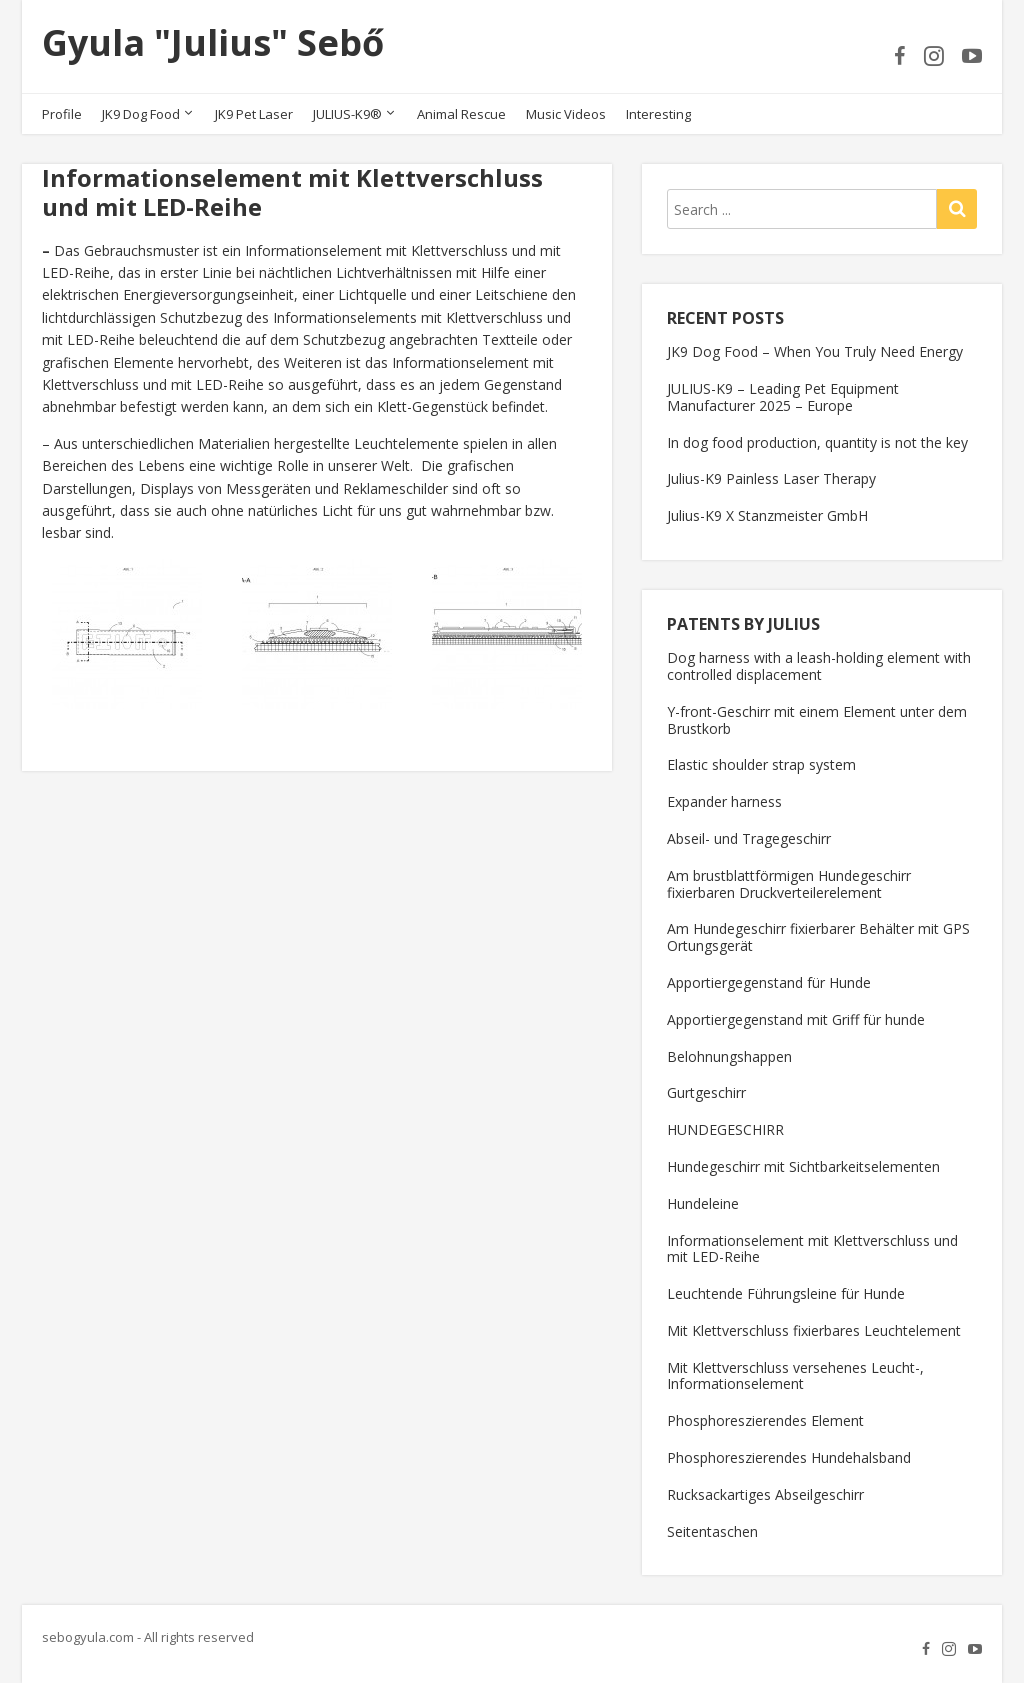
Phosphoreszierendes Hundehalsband (789, 1457)
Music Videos (566, 114)
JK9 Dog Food (141, 114)
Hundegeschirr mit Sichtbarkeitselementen (803, 1166)
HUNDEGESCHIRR (725, 1129)
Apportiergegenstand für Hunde (769, 982)
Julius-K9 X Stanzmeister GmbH (767, 515)
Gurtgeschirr (706, 1092)
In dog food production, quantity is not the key (817, 442)
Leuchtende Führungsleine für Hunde (786, 1293)
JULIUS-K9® (347, 114)
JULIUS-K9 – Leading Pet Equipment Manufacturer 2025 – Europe (783, 397)
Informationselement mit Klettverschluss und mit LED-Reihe (812, 1249)
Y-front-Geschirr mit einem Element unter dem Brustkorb (817, 720)
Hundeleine (703, 1203)
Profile (62, 114)
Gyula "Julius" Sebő (213, 42)
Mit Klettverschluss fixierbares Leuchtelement (814, 1330)
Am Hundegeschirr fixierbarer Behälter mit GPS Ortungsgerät (818, 937)
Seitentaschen (712, 1531)
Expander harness (724, 801)
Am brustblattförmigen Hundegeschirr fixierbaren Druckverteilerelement (789, 884)
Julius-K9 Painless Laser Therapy (771, 478)
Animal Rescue (461, 114)
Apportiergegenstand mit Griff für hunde (796, 1019)
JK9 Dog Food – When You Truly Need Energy (815, 351)
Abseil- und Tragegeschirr (749, 838)
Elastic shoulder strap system (761, 764)
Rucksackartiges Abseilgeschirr (765, 1494)
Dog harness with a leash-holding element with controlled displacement (819, 666)
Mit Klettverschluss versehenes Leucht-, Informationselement (795, 1376)
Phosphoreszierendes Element (765, 1420)
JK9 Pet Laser (254, 114)
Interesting (658, 114)
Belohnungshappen (729, 1056)
